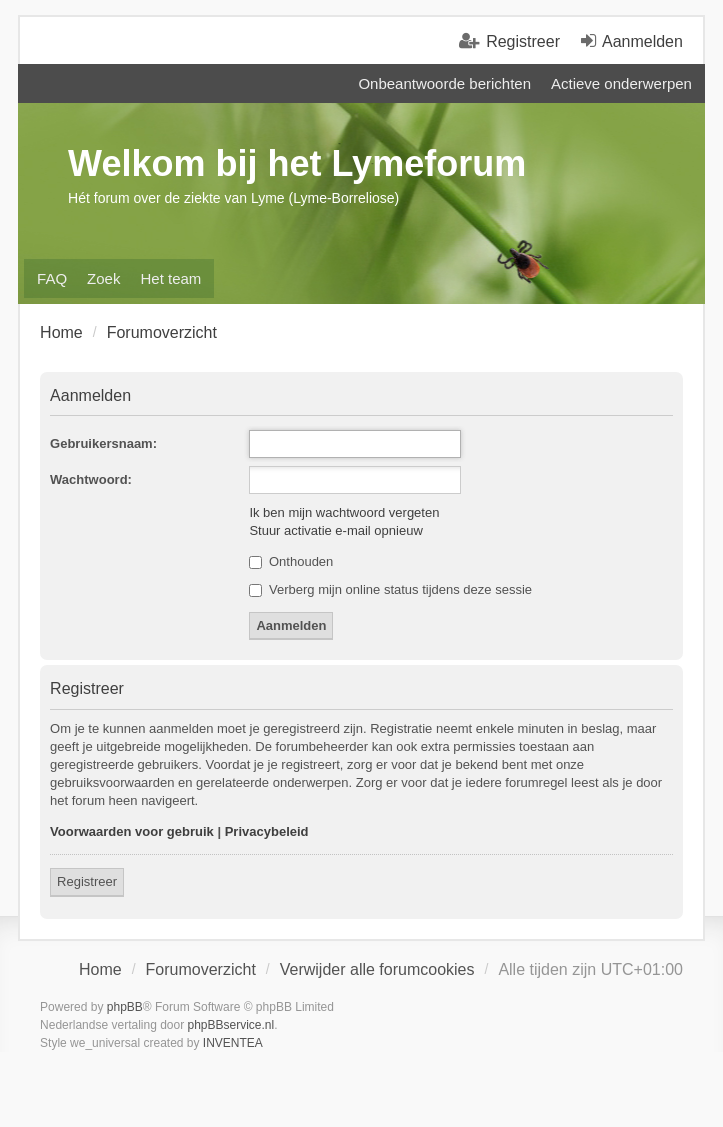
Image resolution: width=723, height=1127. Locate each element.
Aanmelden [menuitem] (642, 41)
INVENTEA (233, 1043)
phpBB (125, 1007)
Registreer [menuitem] (523, 41)
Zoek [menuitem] (103, 278)
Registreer (87, 881)
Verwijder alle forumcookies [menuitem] (377, 969)
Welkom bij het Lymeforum (297, 163)
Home (100, 969)
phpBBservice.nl (231, 1025)
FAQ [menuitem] (52, 278)
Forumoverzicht (201, 969)
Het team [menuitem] (170, 278)
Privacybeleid (267, 831)
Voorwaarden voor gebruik (132, 831)
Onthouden (291, 561)
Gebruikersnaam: (103, 443)
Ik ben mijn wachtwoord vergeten (344, 512)
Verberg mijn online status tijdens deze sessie (390, 589)
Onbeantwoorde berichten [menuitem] (444, 83)
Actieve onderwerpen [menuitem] (621, 83)
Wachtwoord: (91, 479)
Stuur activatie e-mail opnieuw (335, 530)
